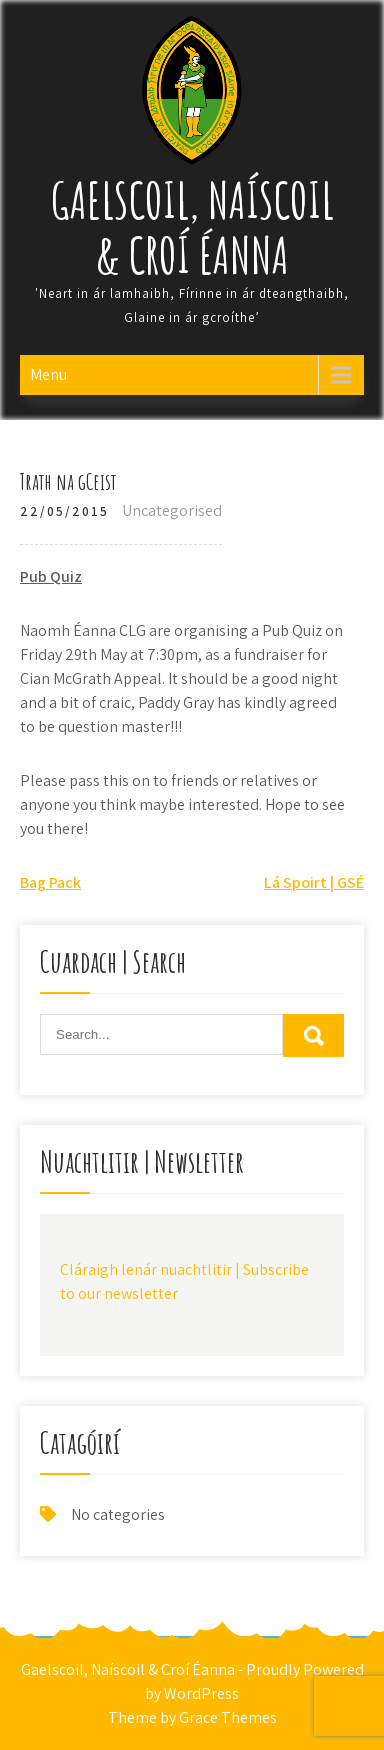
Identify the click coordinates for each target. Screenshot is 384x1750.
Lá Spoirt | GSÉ (314, 882)
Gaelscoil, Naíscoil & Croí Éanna (192, 227)
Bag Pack (50, 882)
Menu (48, 374)
